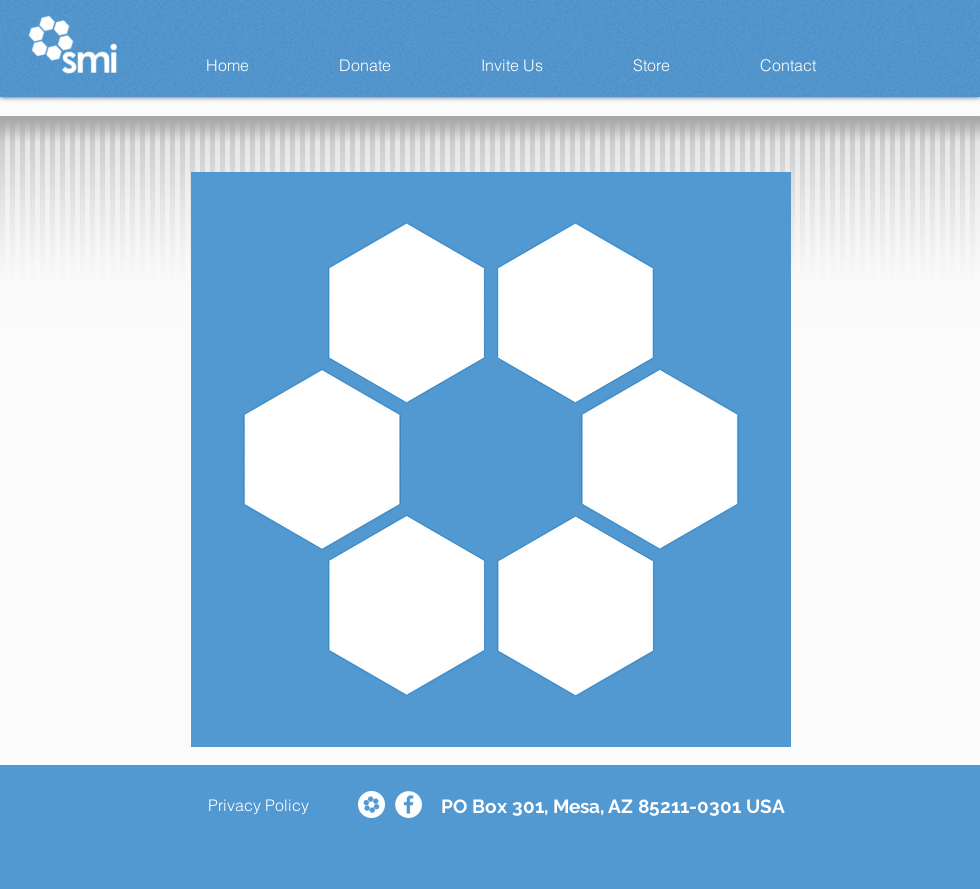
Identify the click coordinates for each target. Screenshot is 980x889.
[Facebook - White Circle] (408, 804)
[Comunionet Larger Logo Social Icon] (371, 804)
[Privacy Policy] (258, 805)
